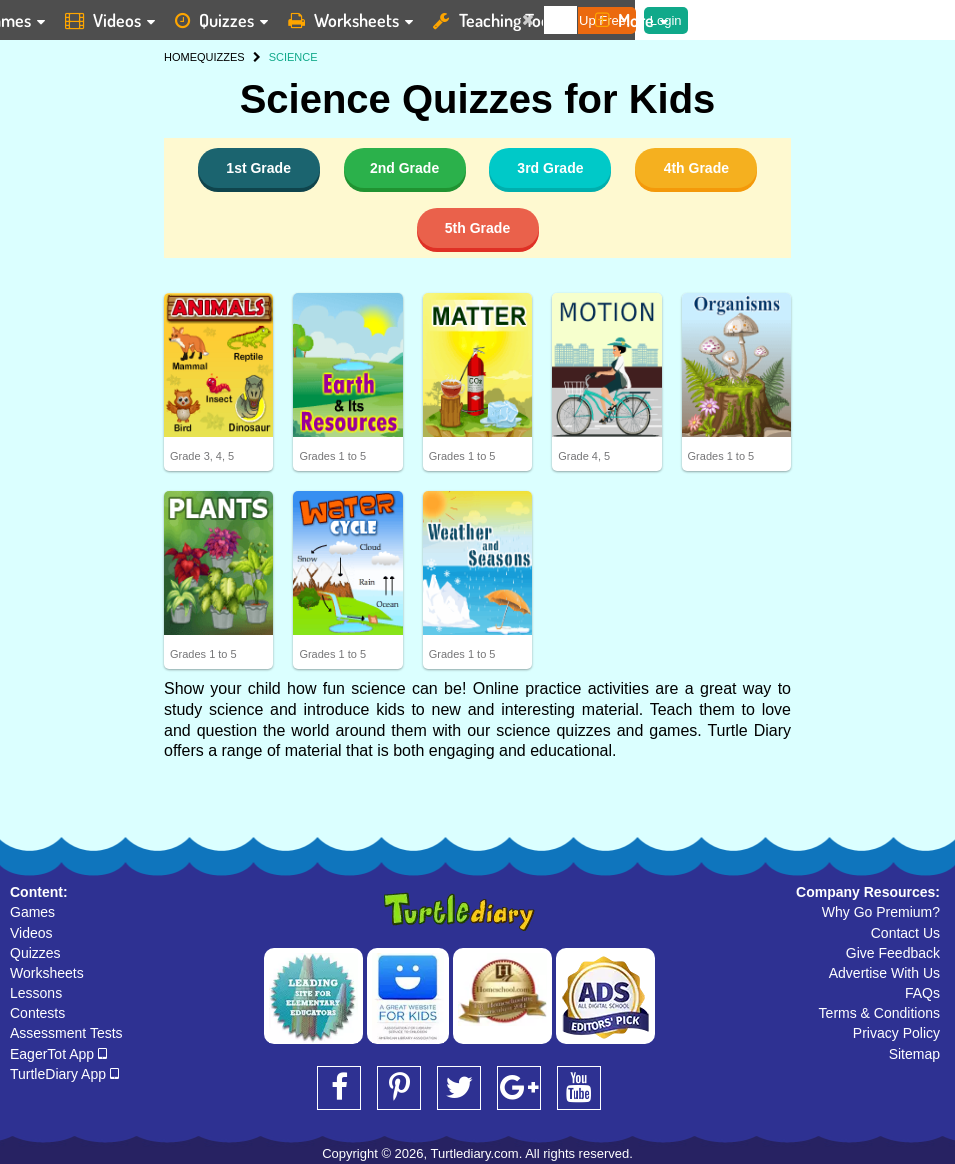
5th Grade (477, 228)
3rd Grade (550, 168)
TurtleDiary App (64, 1074)
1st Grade (258, 168)
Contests (37, 1013)
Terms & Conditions (879, 1013)
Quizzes (35, 953)
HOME (180, 57)
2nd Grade (404, 168)
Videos (31, 933)
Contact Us (905, 933)
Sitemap (914, 1054)
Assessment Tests (66, 1033)
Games (32, 912)
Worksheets (47, 973)
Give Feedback (893, 953)
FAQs (922, 993)
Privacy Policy (896, 1033)
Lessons (36, 993)
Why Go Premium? (881, 912)
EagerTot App (58, 1054)
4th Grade (696, 168)
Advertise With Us (884, 973)
